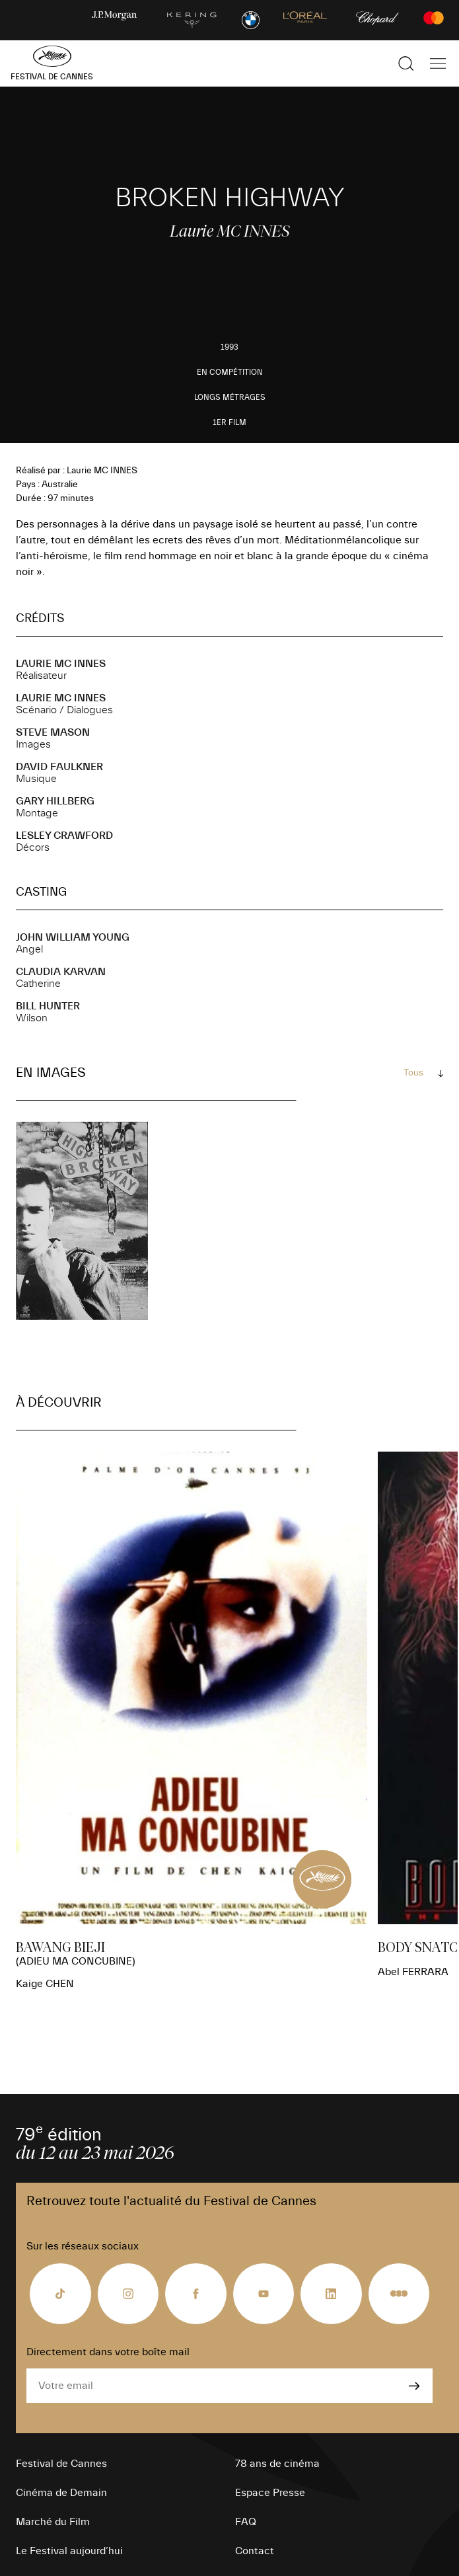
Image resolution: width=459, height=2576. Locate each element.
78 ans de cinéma (277, 2464)
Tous (413, 1073)
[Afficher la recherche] (406, 63)
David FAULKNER (59, 767)
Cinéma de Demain (61, 2493)
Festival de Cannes (61, 2464)
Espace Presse (270, 2493)
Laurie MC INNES (61, 664)
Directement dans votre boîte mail (108, 2352)
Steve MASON (53, 732)
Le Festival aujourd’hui (69, 2551)
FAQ (245, 2522)
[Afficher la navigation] (437, 63)
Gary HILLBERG (55, 801)
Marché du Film (53, 2522)
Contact (254, 2551)
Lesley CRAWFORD (64, 835)
